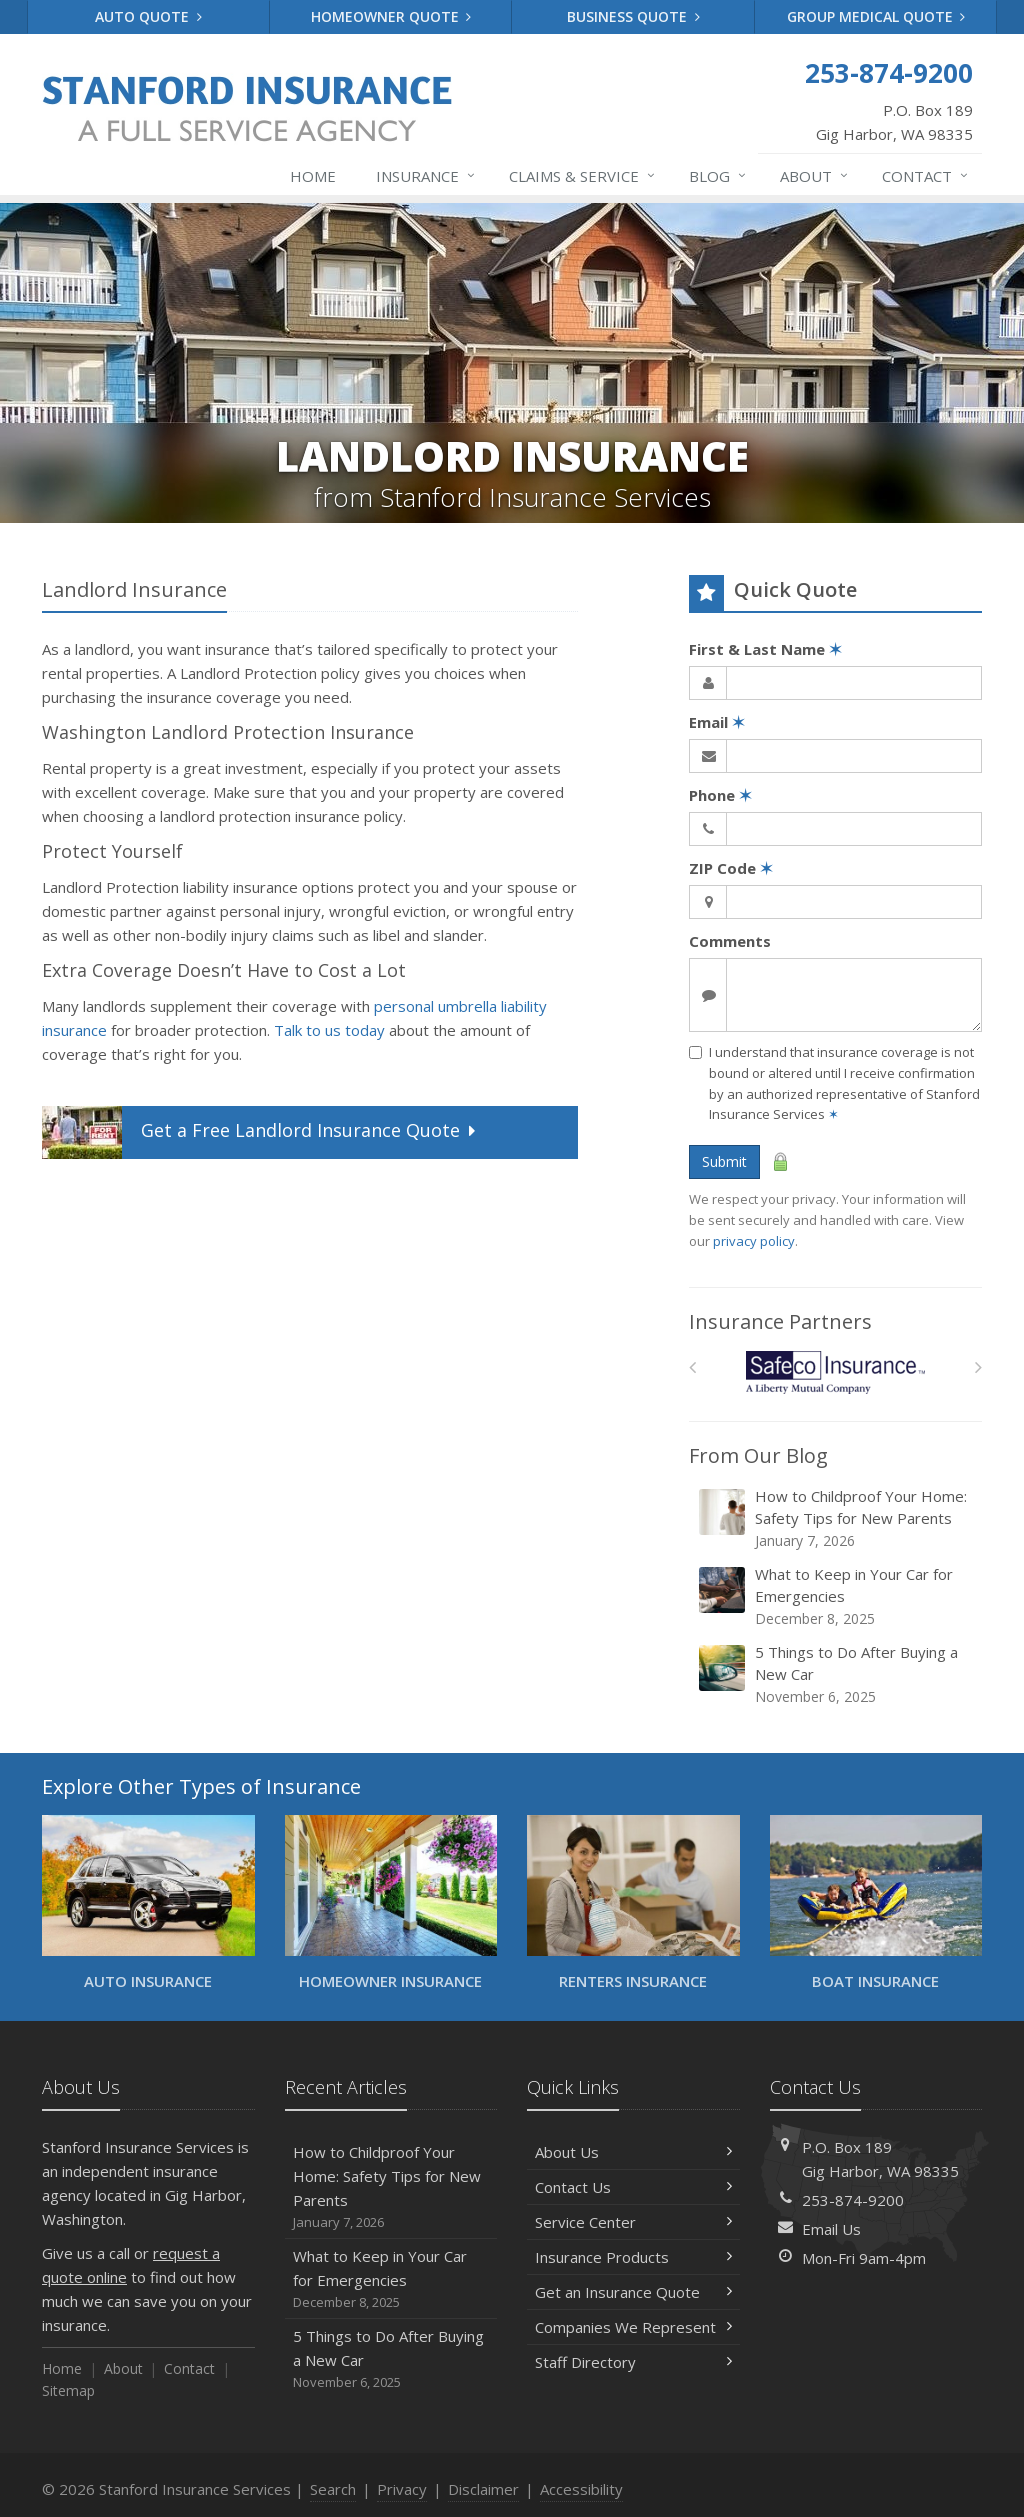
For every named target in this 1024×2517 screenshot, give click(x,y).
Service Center (633, 2222)
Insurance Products (633, 2257)
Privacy (402, 2489)
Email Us (831, 2229)
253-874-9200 (853, 2200)
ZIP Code (731, 868)
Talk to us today (329, 1030)
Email (717, 722)
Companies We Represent (633, 2327)
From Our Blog (758, 1455)
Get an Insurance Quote (633, 2292)
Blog (718, 176)
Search (333, 2489)
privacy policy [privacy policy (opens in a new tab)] (754, 1241)
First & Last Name (765, 649)
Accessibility (581, 2489)
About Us (633, 2152)
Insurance (426, 176)
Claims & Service (583, 176)
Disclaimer (483, 2489)
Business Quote (633, 16)
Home (313, 176)
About (815, 176)
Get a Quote (261, 1132)
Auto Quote (148, 16)
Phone (720, 795)
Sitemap (68, 2390)
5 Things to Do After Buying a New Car (837, 1674)
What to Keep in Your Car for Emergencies (837, 1596)
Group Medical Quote (876, 16)
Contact (926, 176)
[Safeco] (835, 1372)
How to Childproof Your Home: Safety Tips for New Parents (837, 1518)
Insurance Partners (780, 1321)
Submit (724, 1161)
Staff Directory (633, 2362)
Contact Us (633, 2187)
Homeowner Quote (391, 16)
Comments (730, 941)
